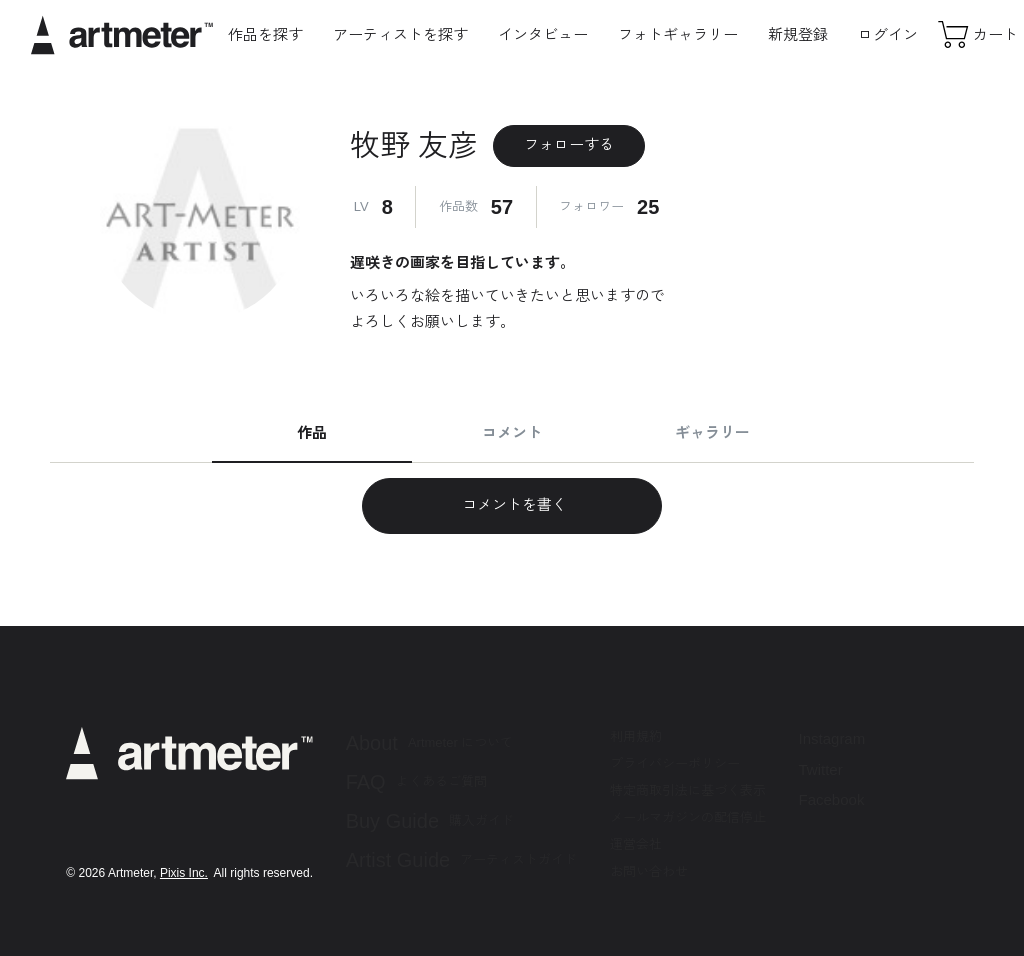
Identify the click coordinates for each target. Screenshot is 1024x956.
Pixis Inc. (184, 873)
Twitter (821, 769)
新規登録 (798, 34)
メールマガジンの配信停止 (688, 817)
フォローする (569, 144)
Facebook (832, 799)
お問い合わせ (649, 871)
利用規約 (636, 736)
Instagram (832, 738)
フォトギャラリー (678, 34)
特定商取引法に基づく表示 (688, 790)
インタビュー (543, 34)
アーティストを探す (400, 34)
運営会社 (636, 844)
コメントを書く (511, 504)
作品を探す (265, 34)
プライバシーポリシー (675, 763)
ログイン (888, 34)
